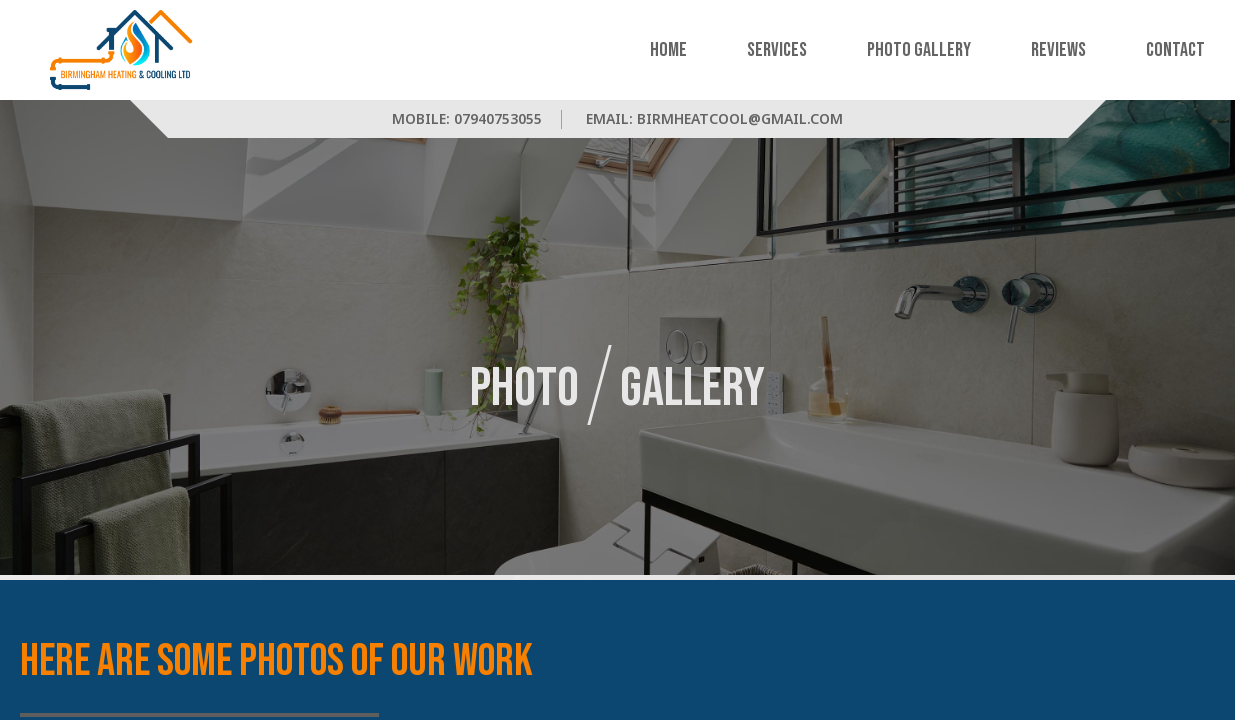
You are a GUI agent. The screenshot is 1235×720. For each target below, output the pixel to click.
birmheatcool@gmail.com (740, 118)
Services (777, 50)
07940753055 (498, 118)
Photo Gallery (919, 50)
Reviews (1058, 50)
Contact (1175, 50)
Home (668, 50)
